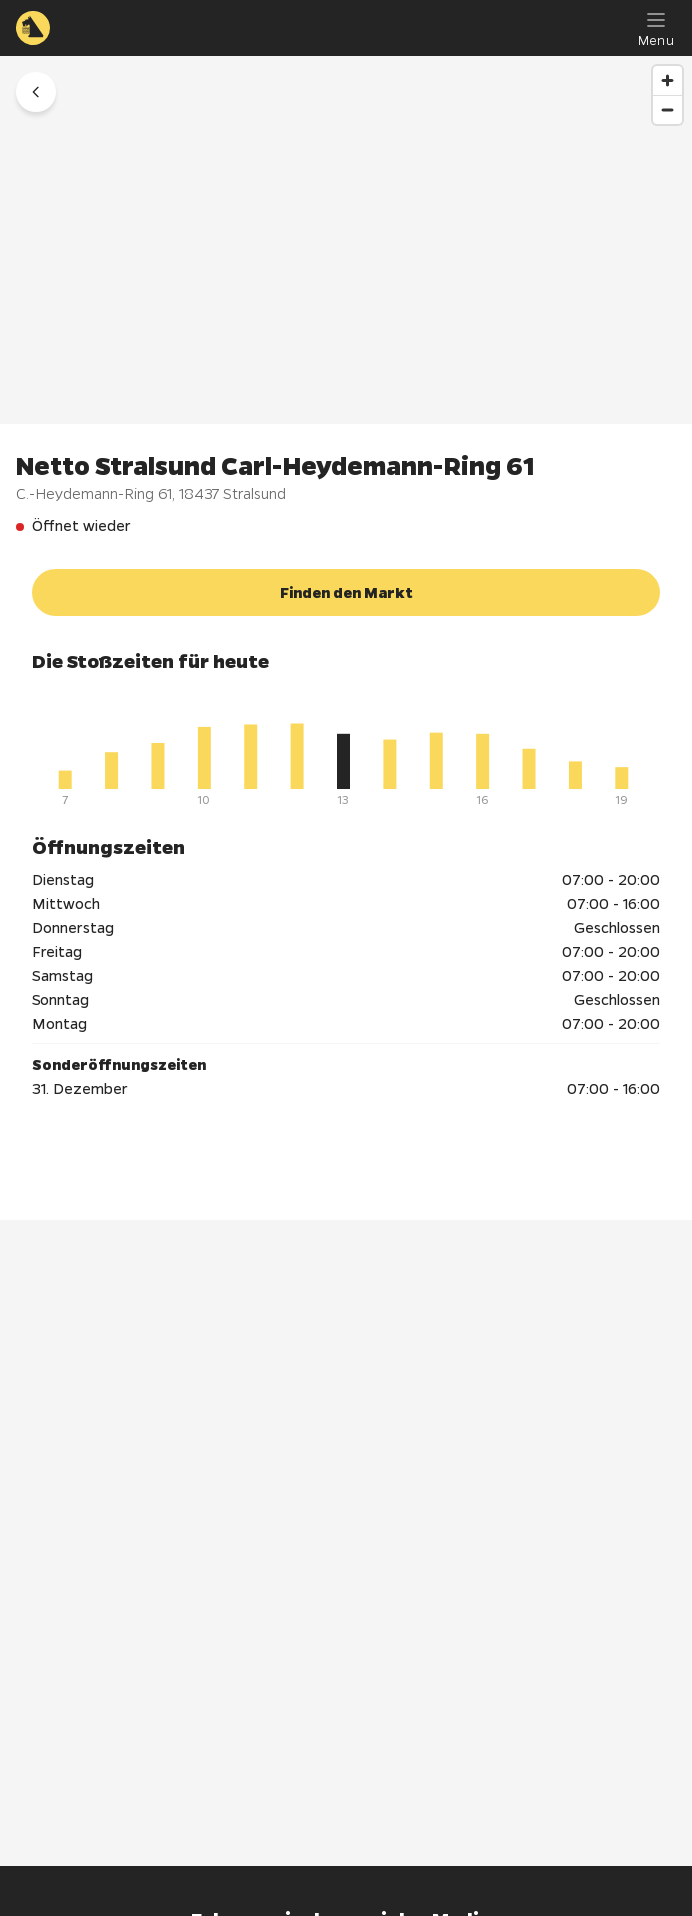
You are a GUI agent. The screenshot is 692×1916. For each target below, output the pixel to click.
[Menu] (656, 28)
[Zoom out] (667, 109)
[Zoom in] (667, 80)
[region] (346, 240)
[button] (36, 92)
